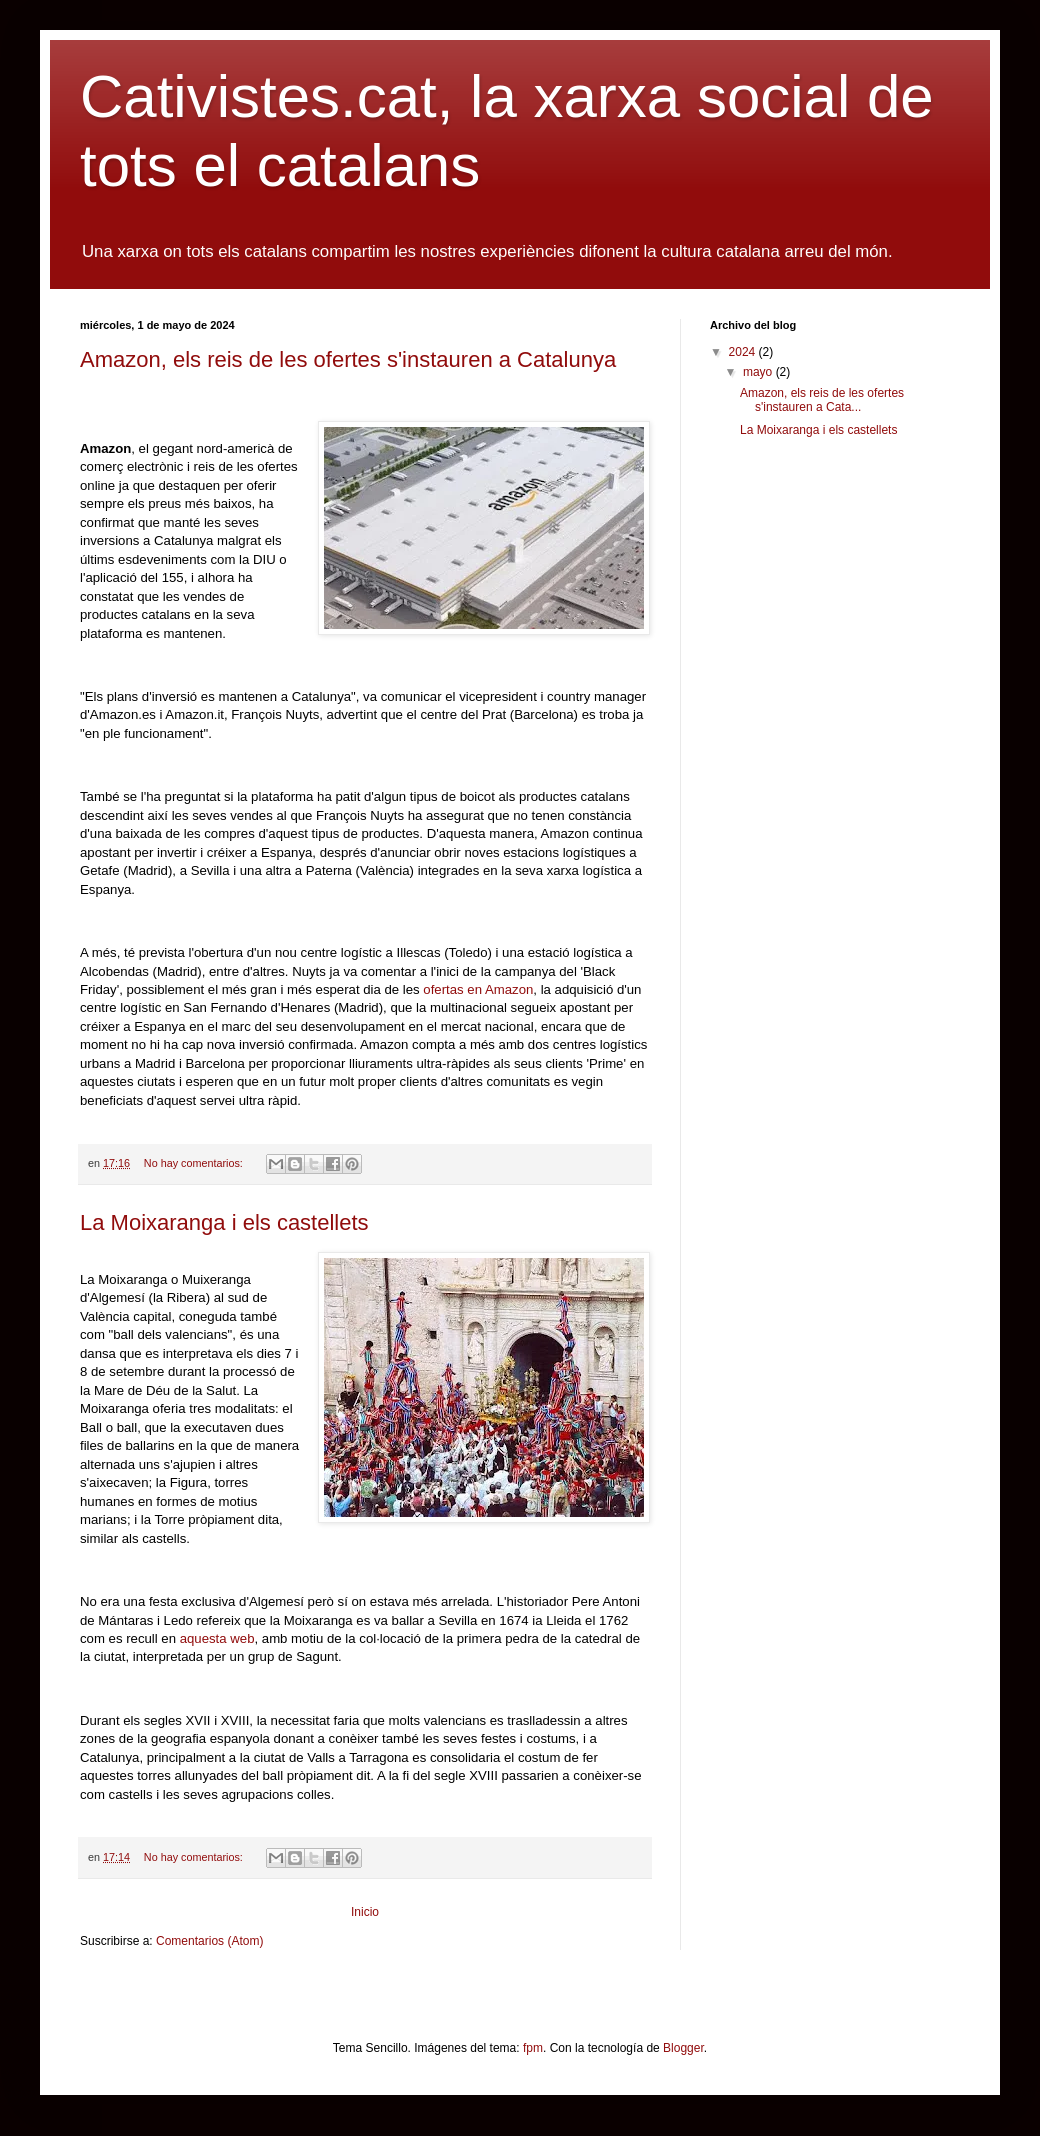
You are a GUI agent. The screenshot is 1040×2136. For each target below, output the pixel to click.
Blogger (683, 2048)
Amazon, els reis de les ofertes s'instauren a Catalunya (348, 359)
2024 (744, 352)
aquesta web (215, 1638)
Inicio (365, 1912)
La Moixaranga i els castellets (224, 1222)
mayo (759, 372)
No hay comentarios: (195, 1163)
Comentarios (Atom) (209, 1941)
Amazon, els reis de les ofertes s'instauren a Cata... (822, 400)
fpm (533, 2048)
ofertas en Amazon (478, 989)
